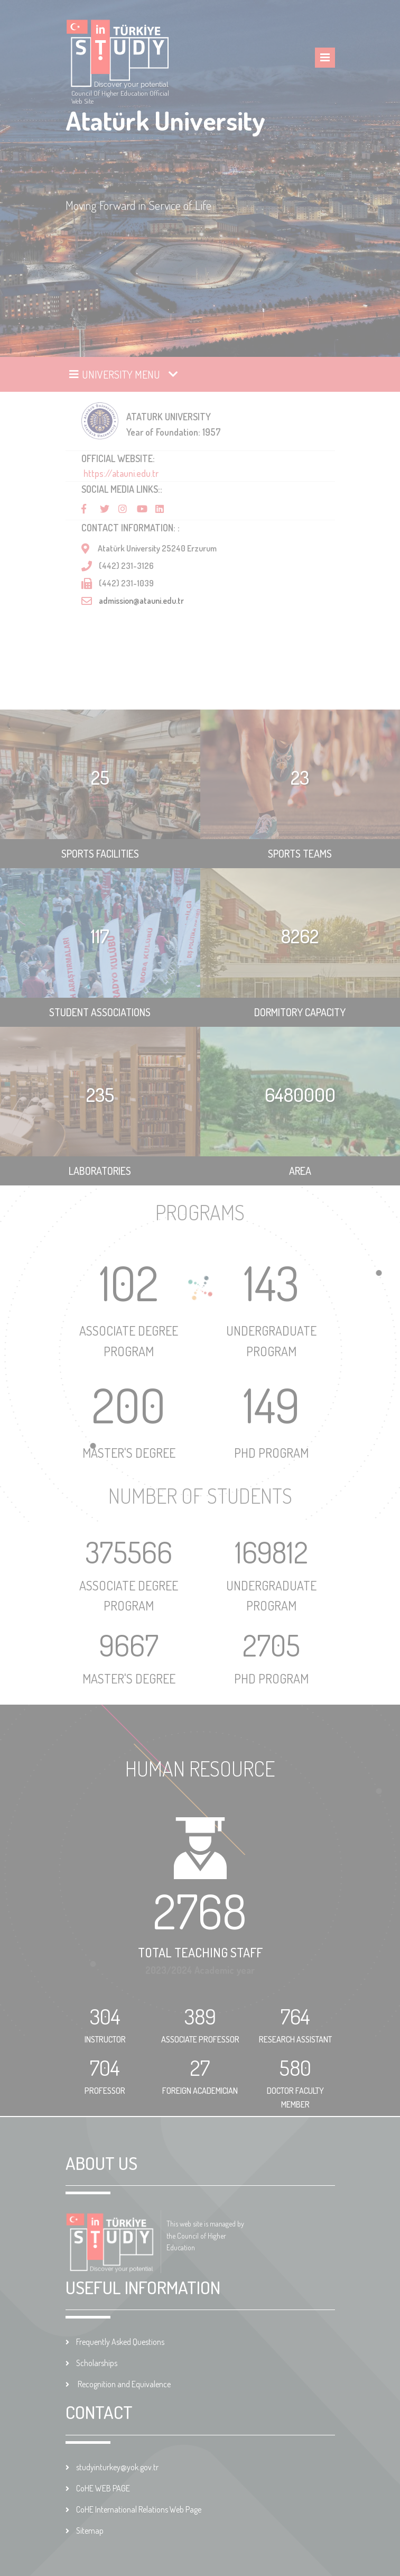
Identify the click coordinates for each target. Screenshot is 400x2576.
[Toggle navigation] (124, 374)
